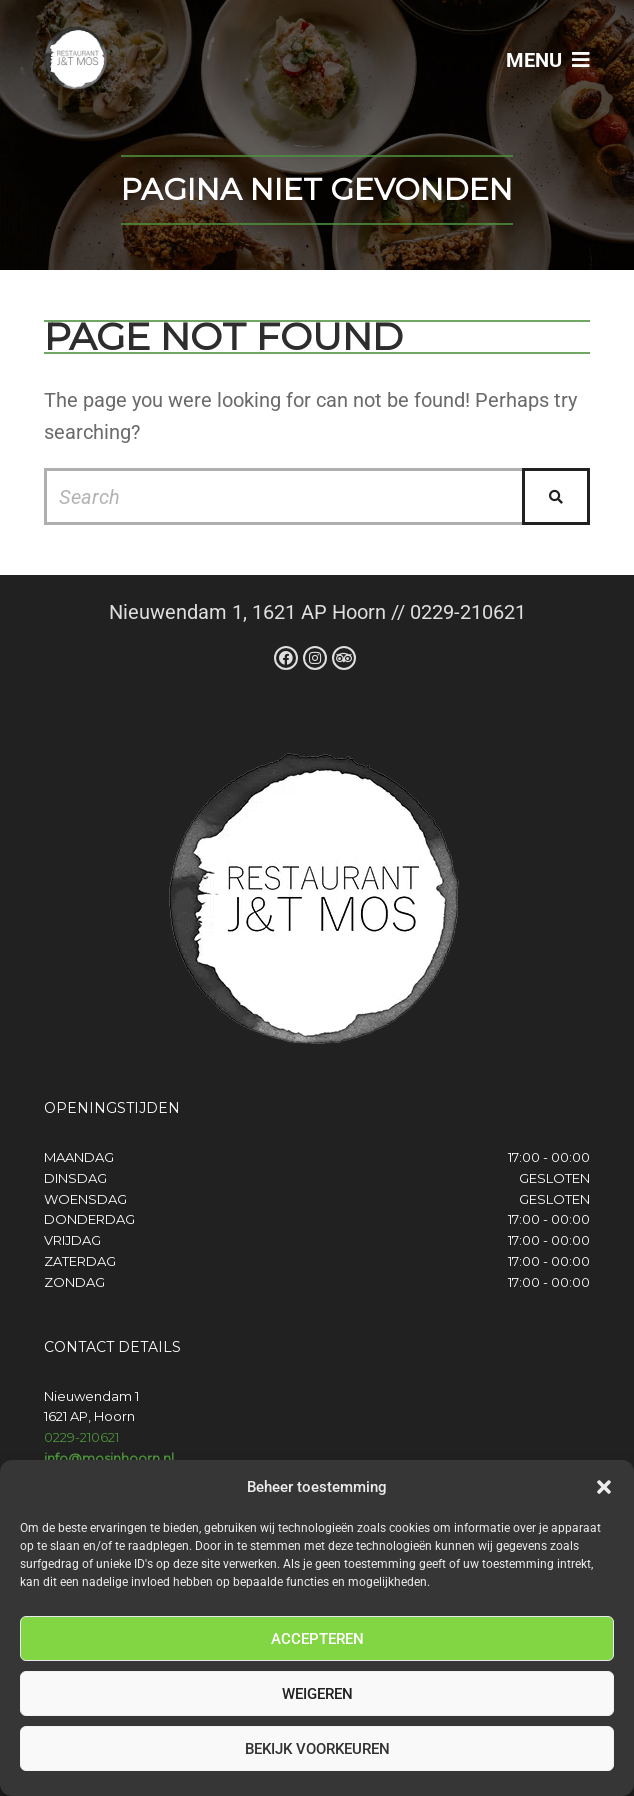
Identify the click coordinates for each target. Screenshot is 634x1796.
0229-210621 (81, 1437)
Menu (548, 60)
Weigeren (317, 1694)
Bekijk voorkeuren (317, 1749)
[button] (604, 1487)
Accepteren (317, 1639)
